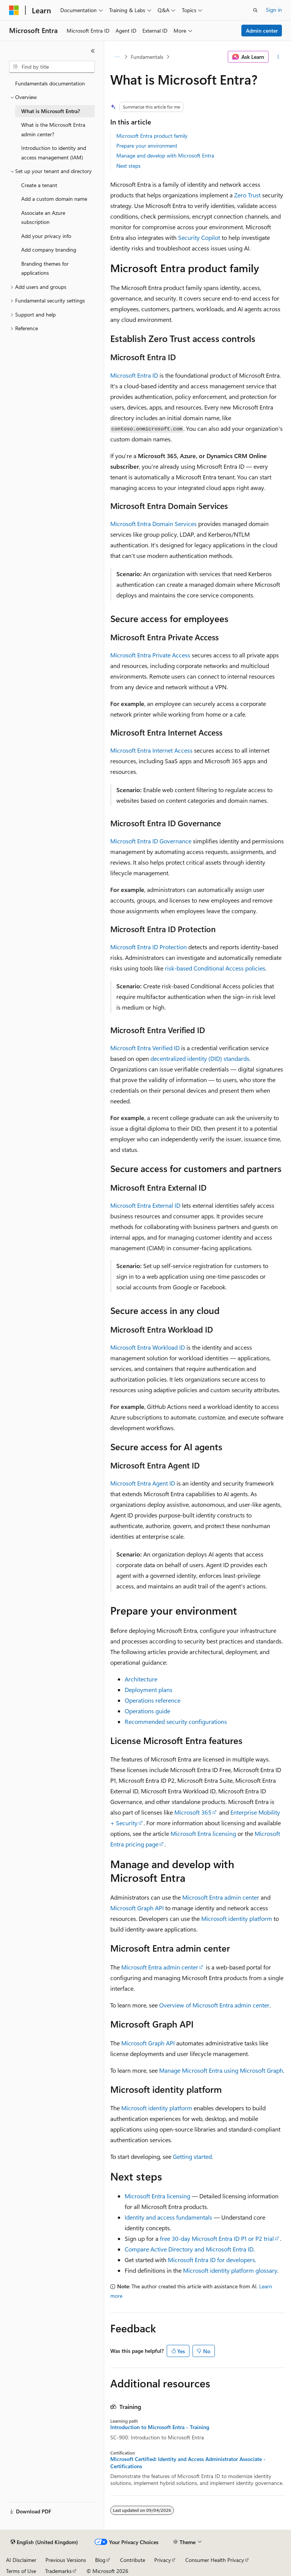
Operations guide (147, 1711)
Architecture (141, 1679)
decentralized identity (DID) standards (199, 1058)
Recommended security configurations (176, 1721)
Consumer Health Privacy (214, 2559)
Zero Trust (247, 195)
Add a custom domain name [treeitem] (54, 198)
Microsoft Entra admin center (220, 1897)
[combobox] (52, 67)
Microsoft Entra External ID (145, 1205)
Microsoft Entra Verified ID (145, 1048)
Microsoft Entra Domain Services (153, 524)
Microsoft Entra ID (134, 375)
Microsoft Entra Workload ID (147, 1347)
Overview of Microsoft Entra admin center (214, 2005)
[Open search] (255, 10)
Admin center (262, 30)
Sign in (274, 9)
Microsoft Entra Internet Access (151, 750)
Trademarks (58, 2570)
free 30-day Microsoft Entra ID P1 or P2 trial (217, 2238)
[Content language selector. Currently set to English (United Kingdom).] (44, 2542)
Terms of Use (21, 2570)
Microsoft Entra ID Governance (150, 841)
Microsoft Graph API (137, 1908)
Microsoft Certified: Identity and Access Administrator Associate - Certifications (188, 2462)
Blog (100, 2559)
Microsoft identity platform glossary (230, 2270)
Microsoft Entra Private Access (150, 655)
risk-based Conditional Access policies (215, 968)
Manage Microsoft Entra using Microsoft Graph (221, 2070)
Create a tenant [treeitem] (39, 185)
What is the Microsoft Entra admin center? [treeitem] (53, 129)
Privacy (162, 2559)
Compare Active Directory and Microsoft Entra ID (189, 2249)
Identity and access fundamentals (168, 2217)
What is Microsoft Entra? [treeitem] (50, 111)
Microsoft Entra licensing (203, 1833)
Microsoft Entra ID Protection (148, 947)
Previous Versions (65, 2559)
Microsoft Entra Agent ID (142, 1483)
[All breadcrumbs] (117, 57)
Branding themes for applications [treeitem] (45, 268)
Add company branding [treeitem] (48, 249)
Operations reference (152, 1700)
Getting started (192, 2156)
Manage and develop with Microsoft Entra (165, 155)
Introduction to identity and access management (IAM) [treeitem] (53, 152)
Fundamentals (147, 56)
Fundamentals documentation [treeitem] (50, 83)
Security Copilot (199, 237)
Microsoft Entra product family (152, 135)
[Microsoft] (14, 10)
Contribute (132, 2559)
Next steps (128, 165)
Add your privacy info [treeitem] (46, 235)
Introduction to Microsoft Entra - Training (159, 2427)
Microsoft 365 (192, 1812)
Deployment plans (148, 1690)
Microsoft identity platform (236, 1918)
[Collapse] (93, 51)
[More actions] (278, 57)
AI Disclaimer (21, 2559)
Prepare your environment (146, 145)
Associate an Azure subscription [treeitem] (43, 217)
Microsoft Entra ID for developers (211, 2260)
